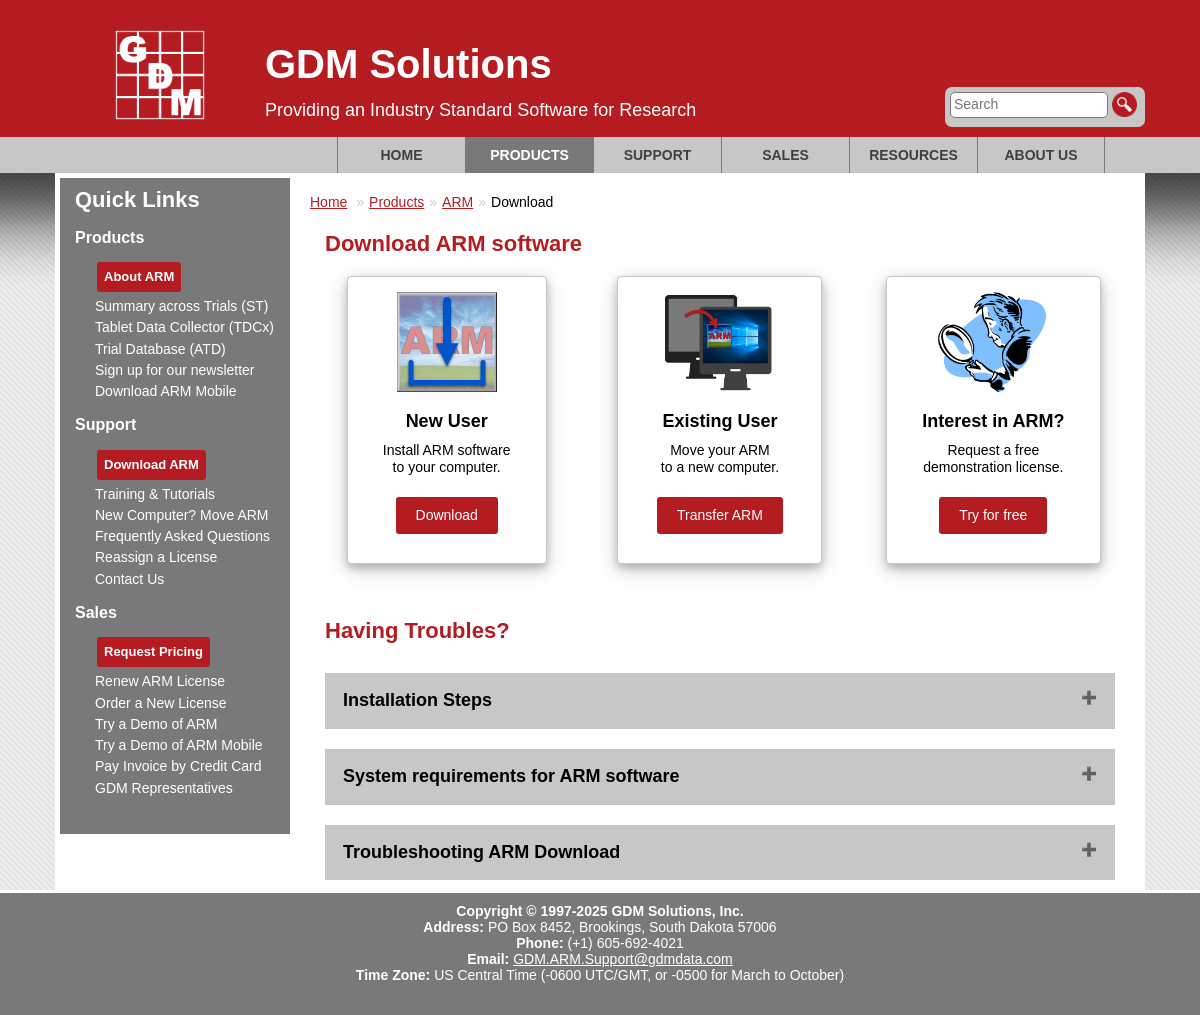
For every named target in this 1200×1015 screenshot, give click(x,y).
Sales (785, 155)
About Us (1040, 155)
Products (529, 155)
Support (658, 155)
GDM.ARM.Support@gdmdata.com (623, 959)
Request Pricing (153, 651)
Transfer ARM (720, 515)
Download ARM (151, 464)
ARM (457, 202)
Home (402, 155)
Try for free (993, 515)
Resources (913, 155)
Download (447, 515)
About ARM (139, 276)
